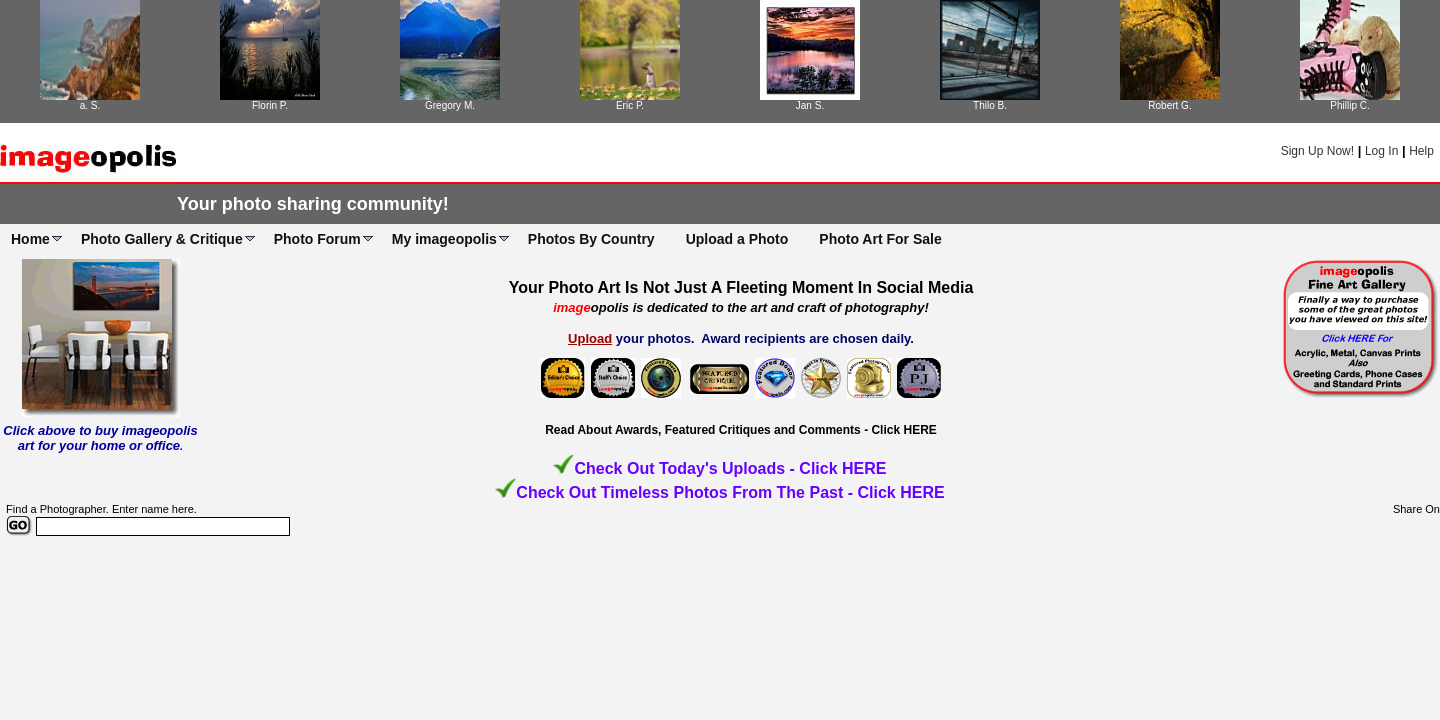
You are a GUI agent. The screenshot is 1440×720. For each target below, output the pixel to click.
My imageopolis (444, 239)
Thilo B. (990, 105)
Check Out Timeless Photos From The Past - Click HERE (730, 492)
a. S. (90, 105)
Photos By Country (591, 239)
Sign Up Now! (1317, 151)
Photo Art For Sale (880, 239)
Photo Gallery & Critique (162, 239)
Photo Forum (317, 239)
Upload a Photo (737, 239)
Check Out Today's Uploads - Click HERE (730, 468)
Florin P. (270, 105)
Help (1421, 151)
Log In (1381, 151)
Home (30, 239)
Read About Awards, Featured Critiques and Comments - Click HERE (741, 430)
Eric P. (630, 105)
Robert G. (1169, 105)
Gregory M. (450, 105)
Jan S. (810, 105)
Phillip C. (1349, 105)
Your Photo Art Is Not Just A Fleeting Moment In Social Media (741, 287)
